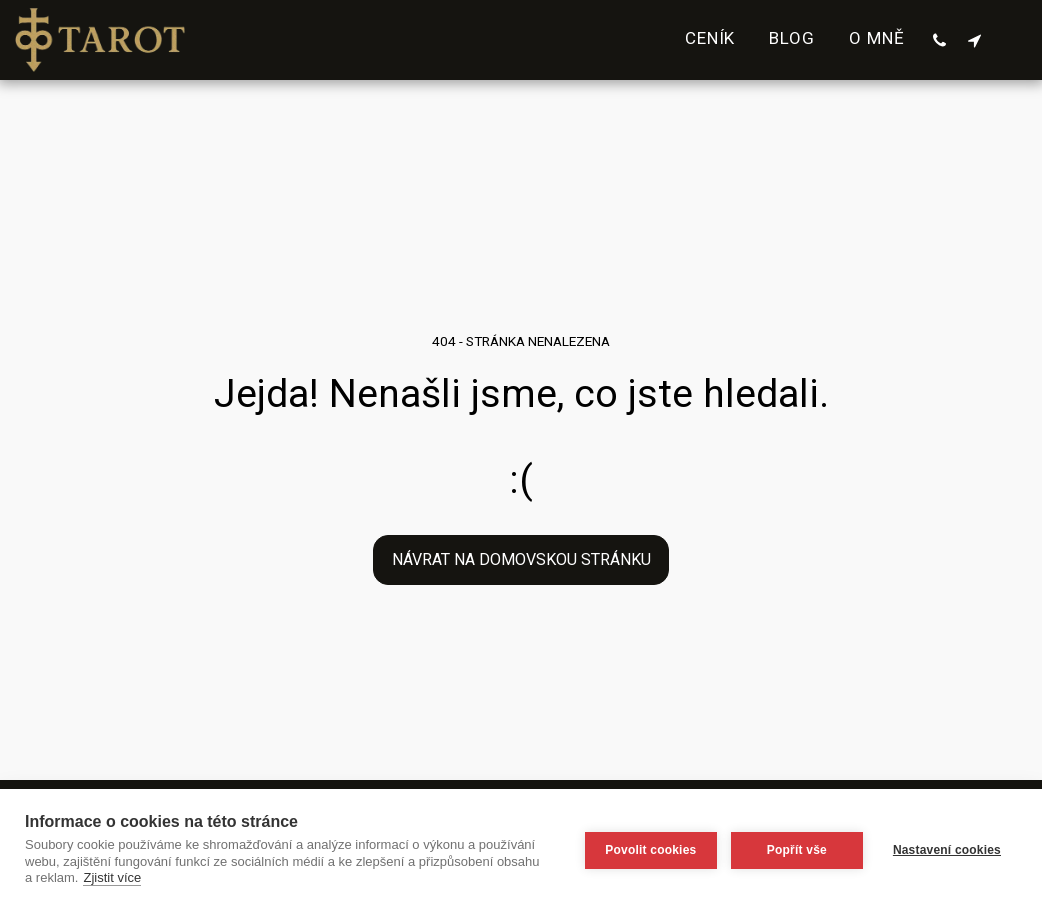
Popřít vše (797, 850)
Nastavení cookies (947, 850)
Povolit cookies (650, 850)
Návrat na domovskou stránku (521, 559)
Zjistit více (112, 877)
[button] (939, 40)
